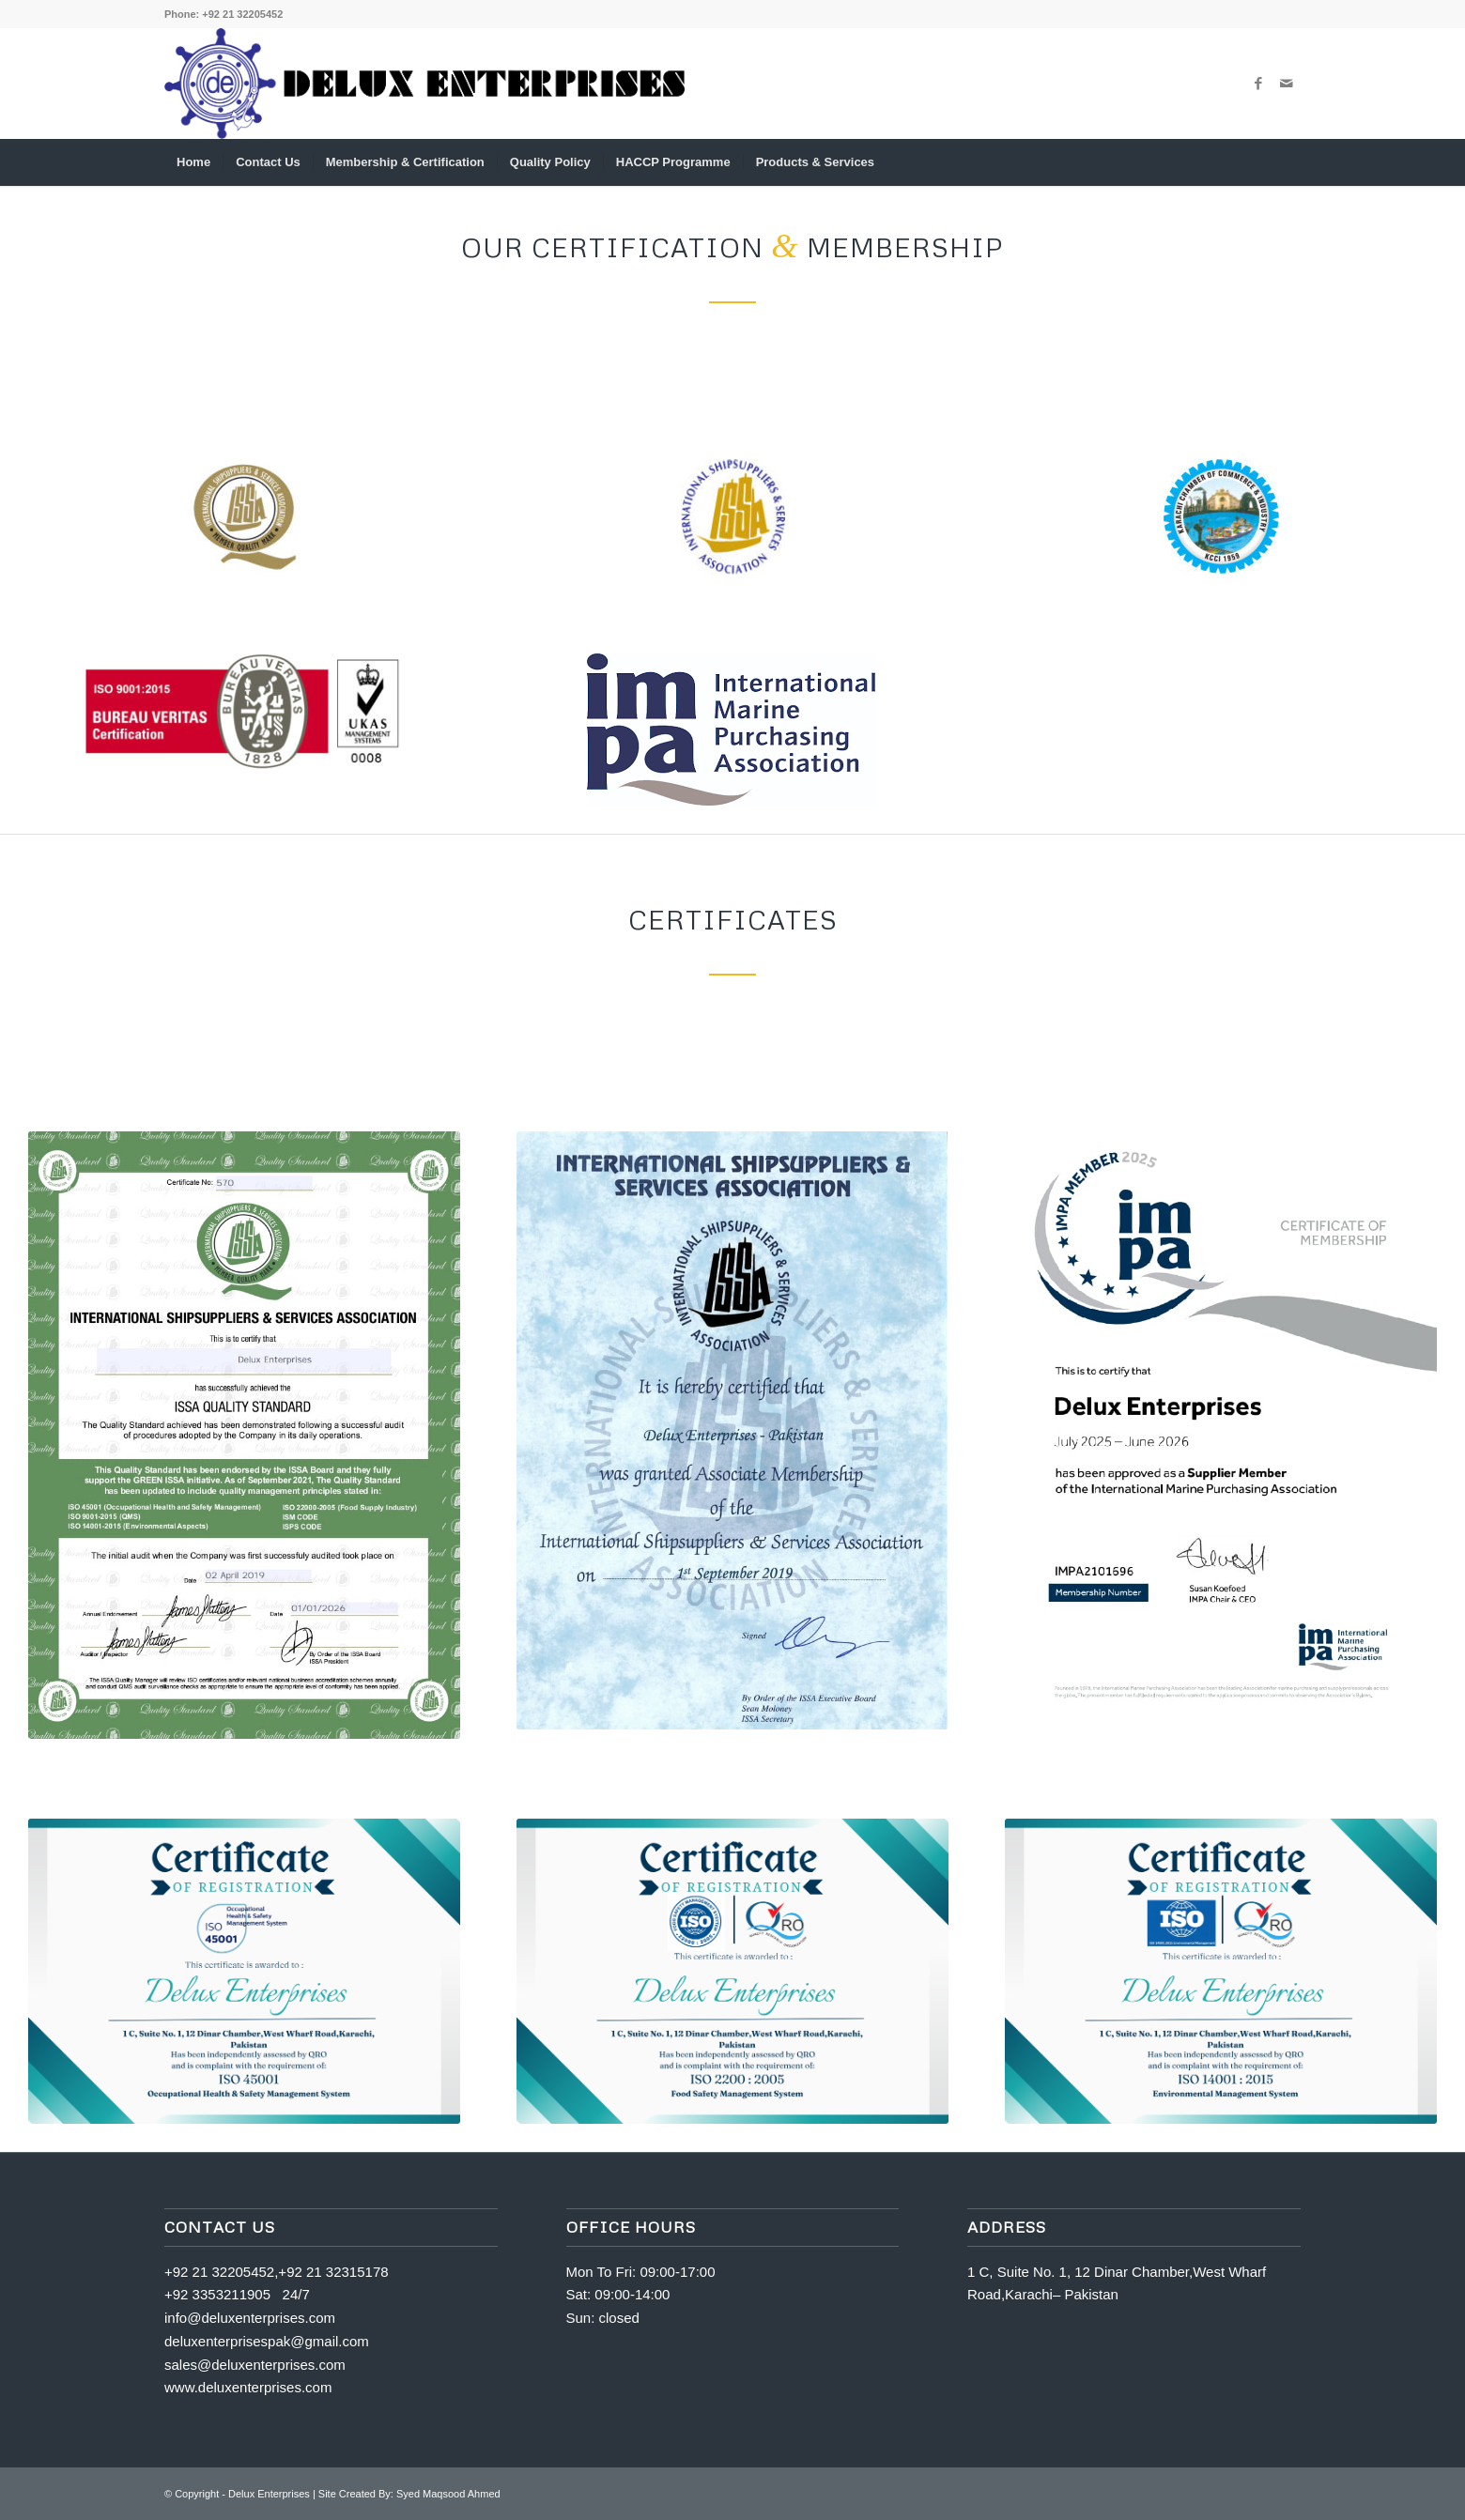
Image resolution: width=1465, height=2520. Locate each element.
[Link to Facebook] (1258, 83)
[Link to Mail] (1286, 83)
